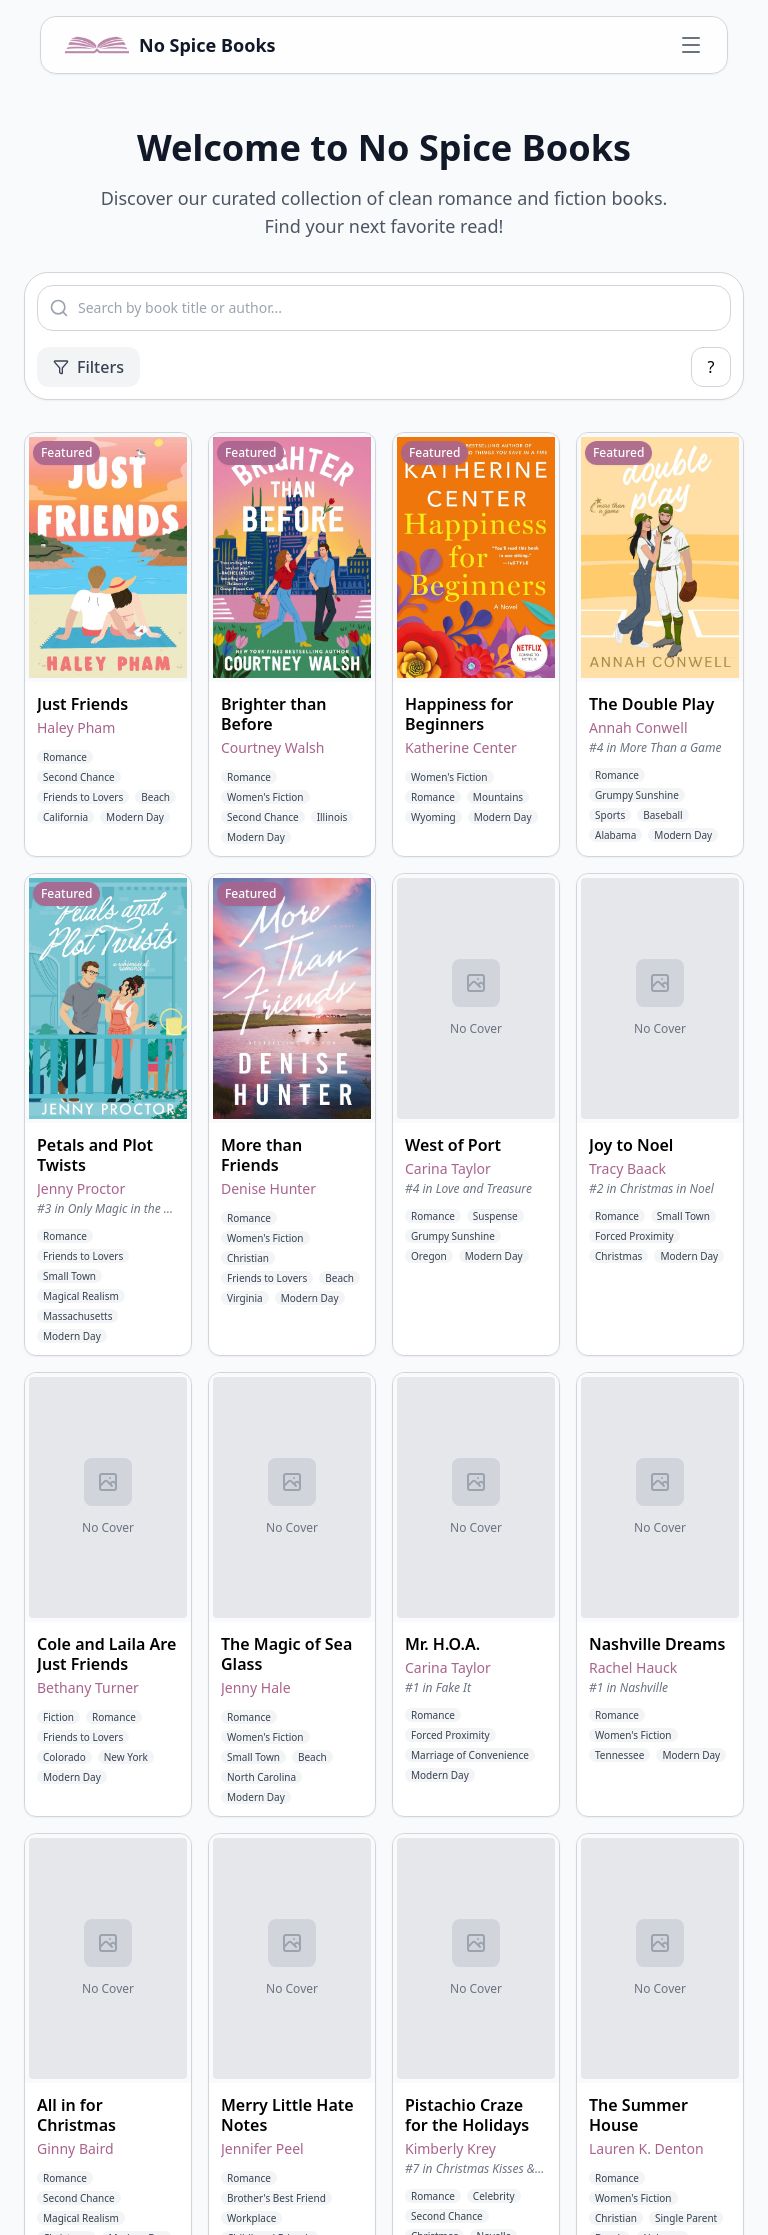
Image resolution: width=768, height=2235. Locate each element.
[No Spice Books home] (170, 45)
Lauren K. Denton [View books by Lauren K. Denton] (646, 2148)
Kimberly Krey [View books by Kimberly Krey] (450, 2148)
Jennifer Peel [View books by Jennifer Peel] (262, 2148)
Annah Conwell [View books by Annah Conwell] (638, 727)
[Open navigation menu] (691, 45)
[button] (108, 644)
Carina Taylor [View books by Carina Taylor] (448, 1168)
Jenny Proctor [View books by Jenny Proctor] (81, 1188)
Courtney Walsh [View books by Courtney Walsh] (272, 747)
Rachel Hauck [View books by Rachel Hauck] (633, 1667)
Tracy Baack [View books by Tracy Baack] (627, 1168)
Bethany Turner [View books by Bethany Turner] (88, 1687)
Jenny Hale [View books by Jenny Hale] (256, 1687)
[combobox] (384, 308)
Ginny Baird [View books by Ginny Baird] (75, 2148)
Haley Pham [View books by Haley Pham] (76, 727)
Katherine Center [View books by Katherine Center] (461, 747)
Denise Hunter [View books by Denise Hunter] (268, 1188)
